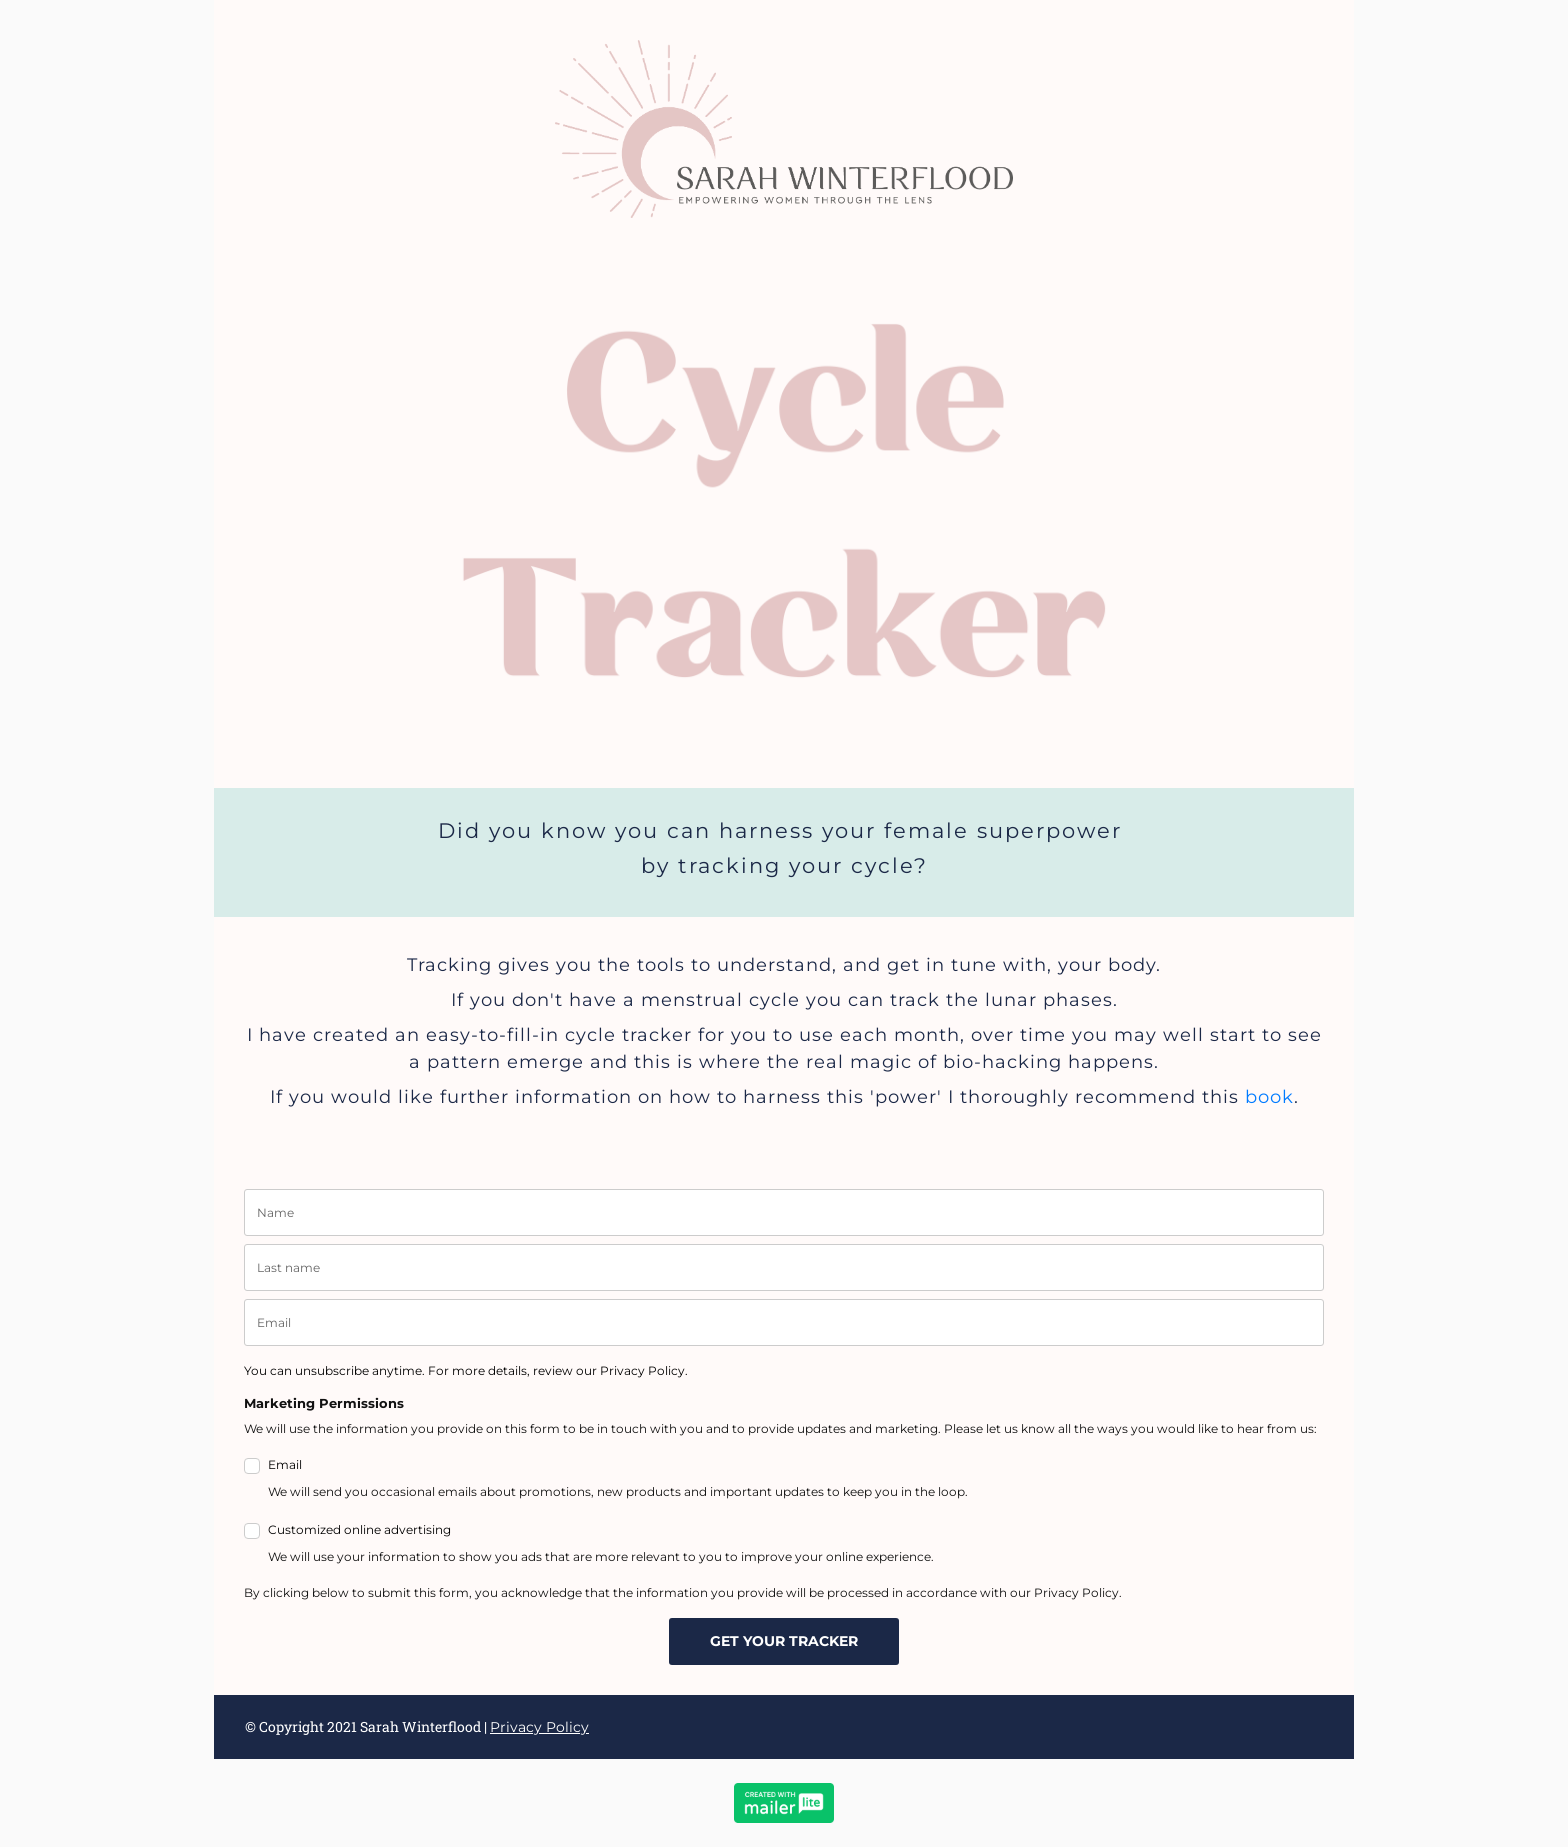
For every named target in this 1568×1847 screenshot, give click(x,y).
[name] (784, 1212)
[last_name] (784, 1267)
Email (618, 1480)
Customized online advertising (601, 1545)
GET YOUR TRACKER (784, 1641)
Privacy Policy (539, 1727)
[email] (784, 1322)
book (1269, 1097)
